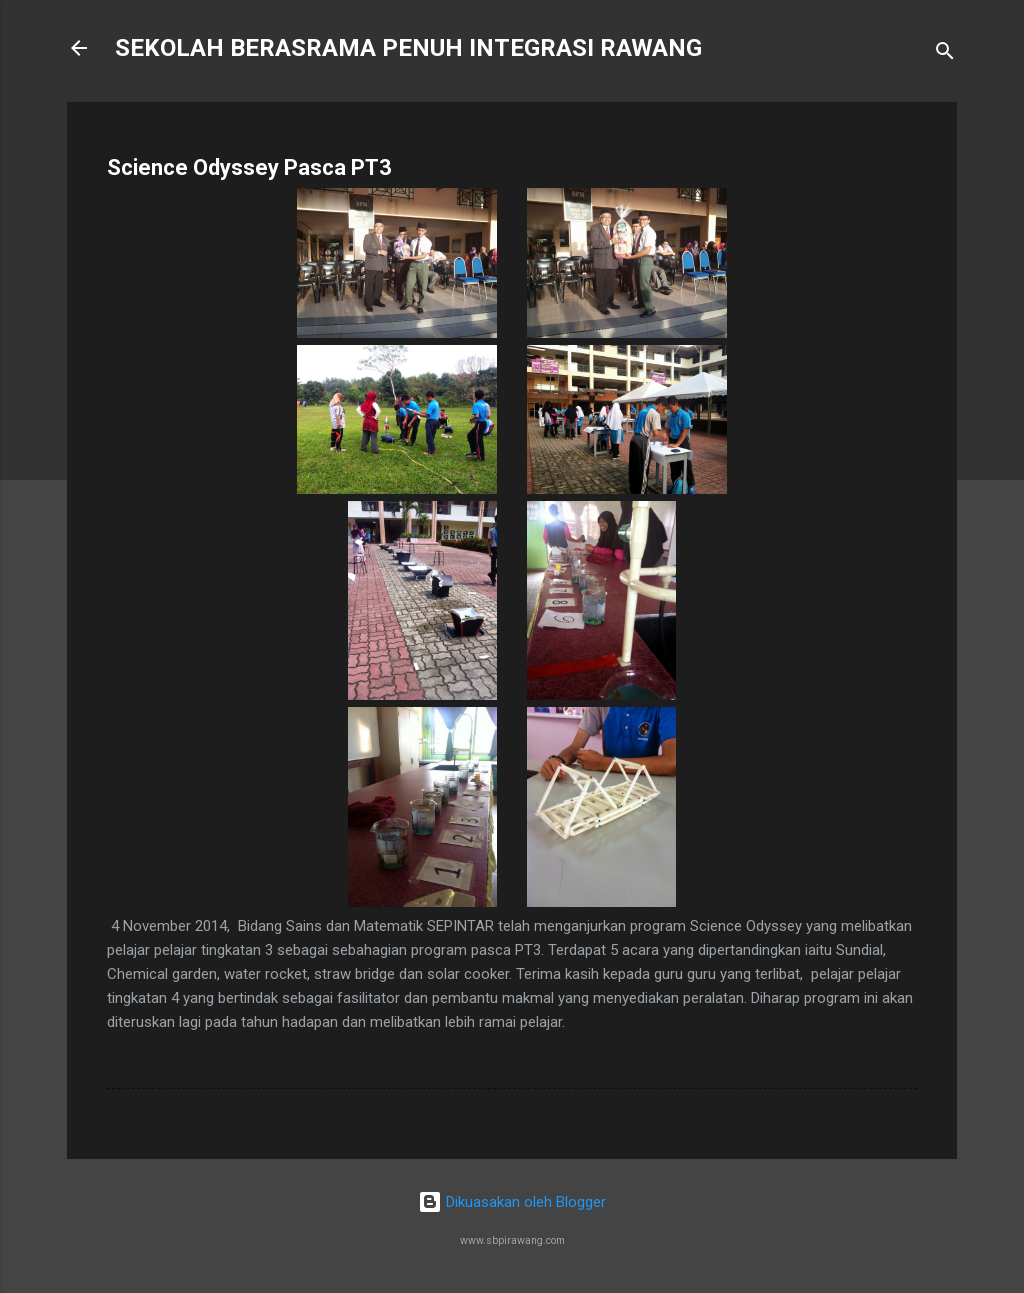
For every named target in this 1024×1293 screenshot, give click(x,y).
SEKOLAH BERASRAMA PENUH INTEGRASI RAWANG (408, 48)
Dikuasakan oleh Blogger (512, 1202)
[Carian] (945, 54)
